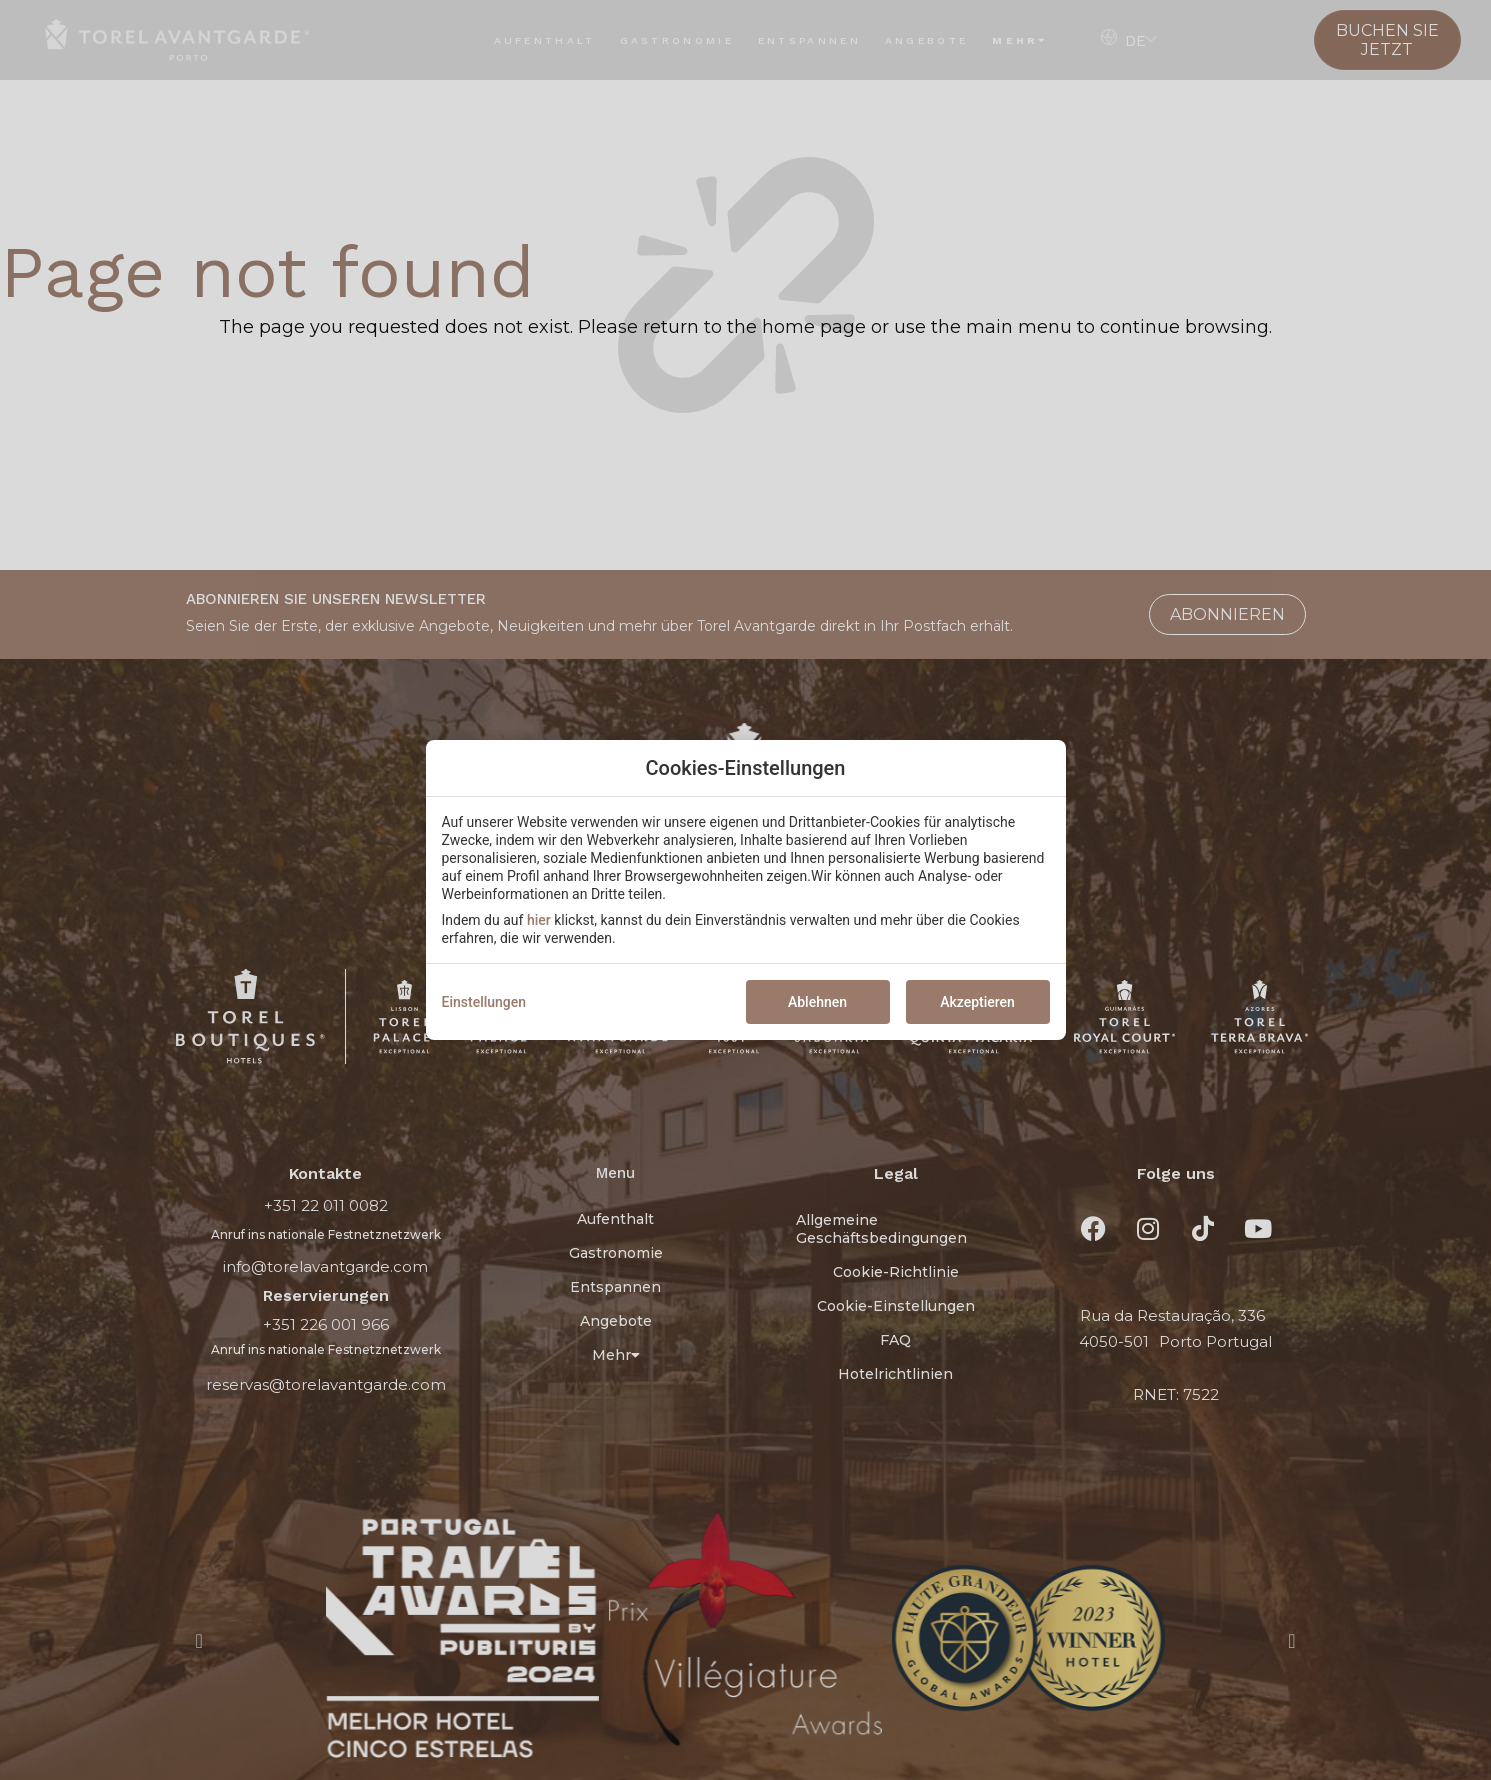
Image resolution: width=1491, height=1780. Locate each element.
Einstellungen (484, 1002)
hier (539, 920)
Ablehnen (817, 1002)
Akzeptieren (977, 1002)
